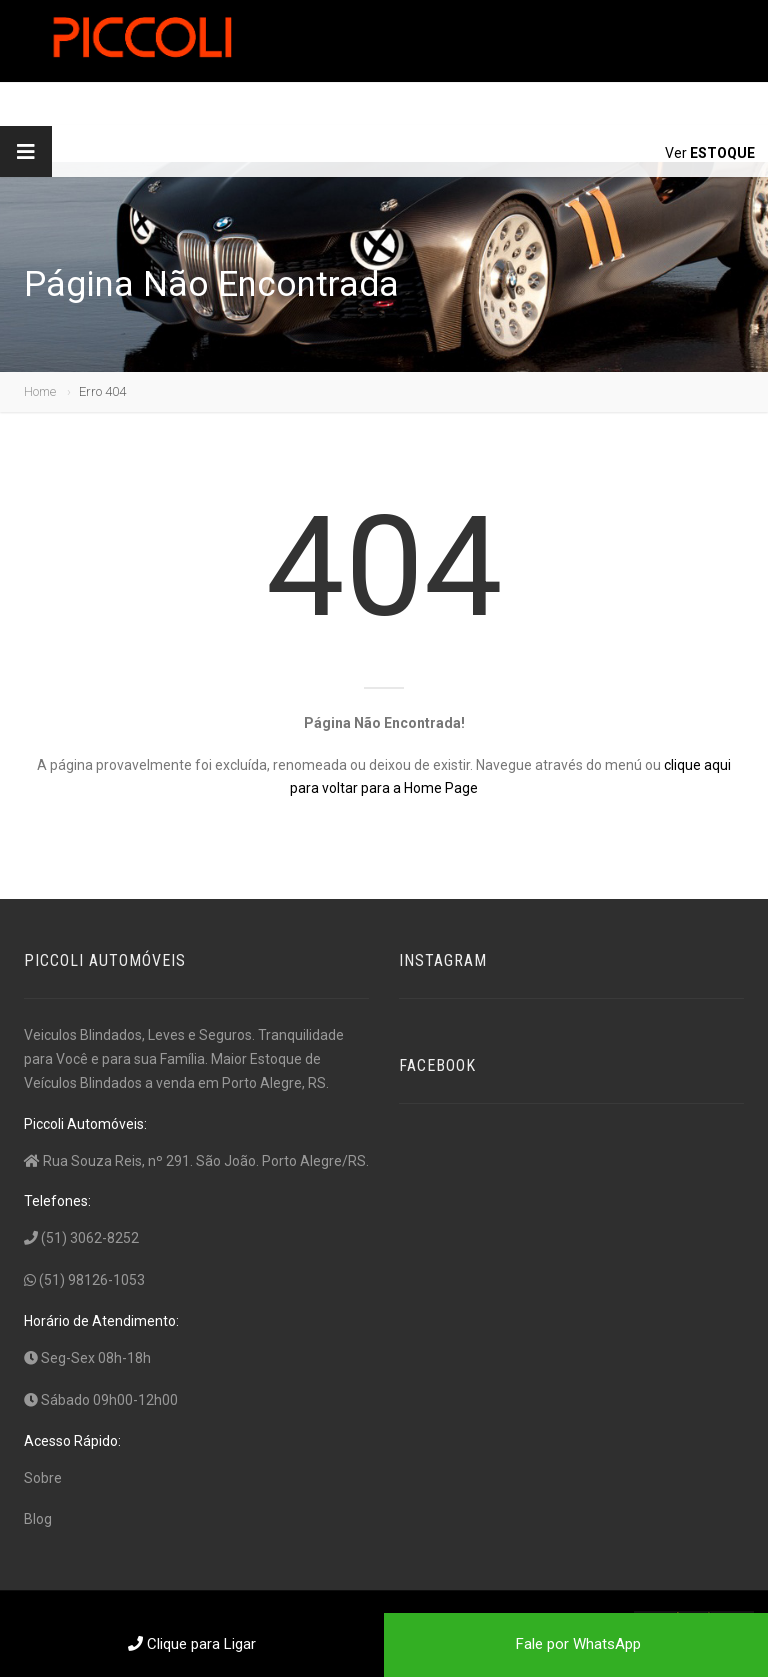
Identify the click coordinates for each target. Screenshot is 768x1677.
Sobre (43, 1478)
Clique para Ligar (192, 1644)
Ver (710, 153)
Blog (38, 1519)
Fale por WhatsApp (576, 1644)
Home (40, 391)
